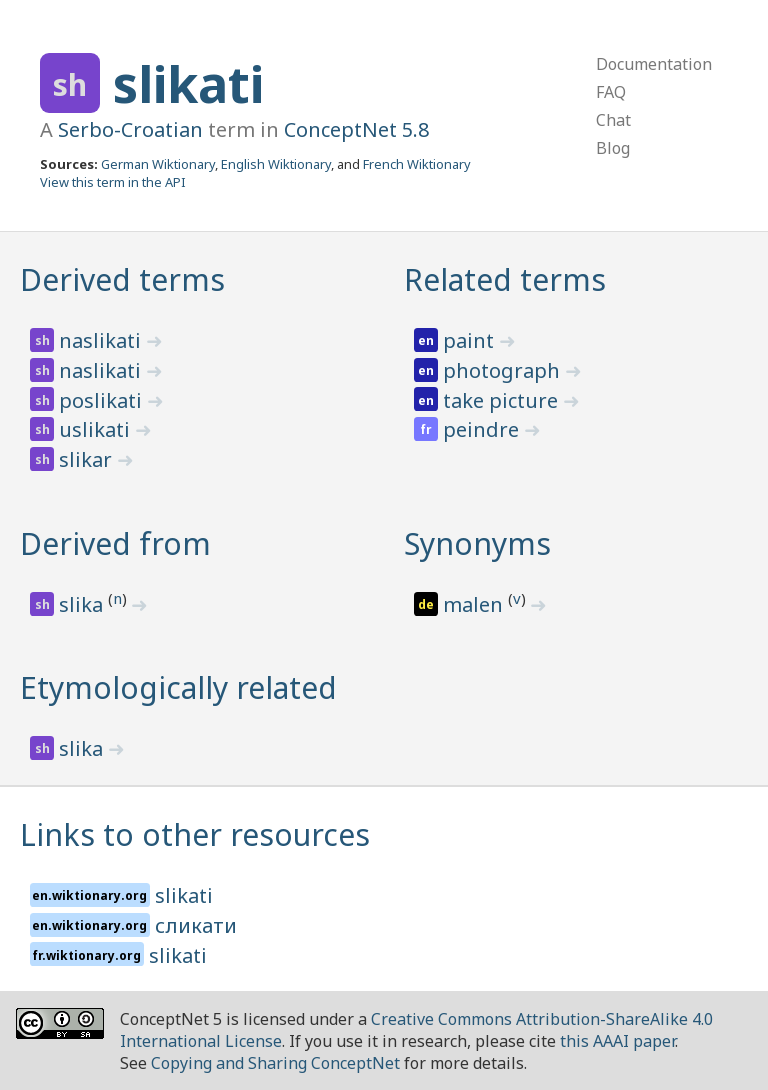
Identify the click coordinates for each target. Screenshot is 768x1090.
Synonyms (477, 543)
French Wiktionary (417, 164)
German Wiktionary (158, 164)
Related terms (505, 279)
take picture (503, 400)
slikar (88, 459)
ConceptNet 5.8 (356, 129)
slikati (188, 84)
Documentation (654, 64)
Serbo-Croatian (130, 129)
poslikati (103, 400)
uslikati (97, 429)
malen (475, 604)
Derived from (115, 543)
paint (471, 340)
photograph (504, 370)
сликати (196, 925)
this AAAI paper (617, 1041)
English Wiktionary (276, 164)
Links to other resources (195, 834)
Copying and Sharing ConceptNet (275, 1063)
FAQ (611, 92)
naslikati (102, 340)
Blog (613, 148)
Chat (613, 120)
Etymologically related (178, 687)
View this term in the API (113, 182)
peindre (483, 429)
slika (83, 604)
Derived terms (122, 279)
